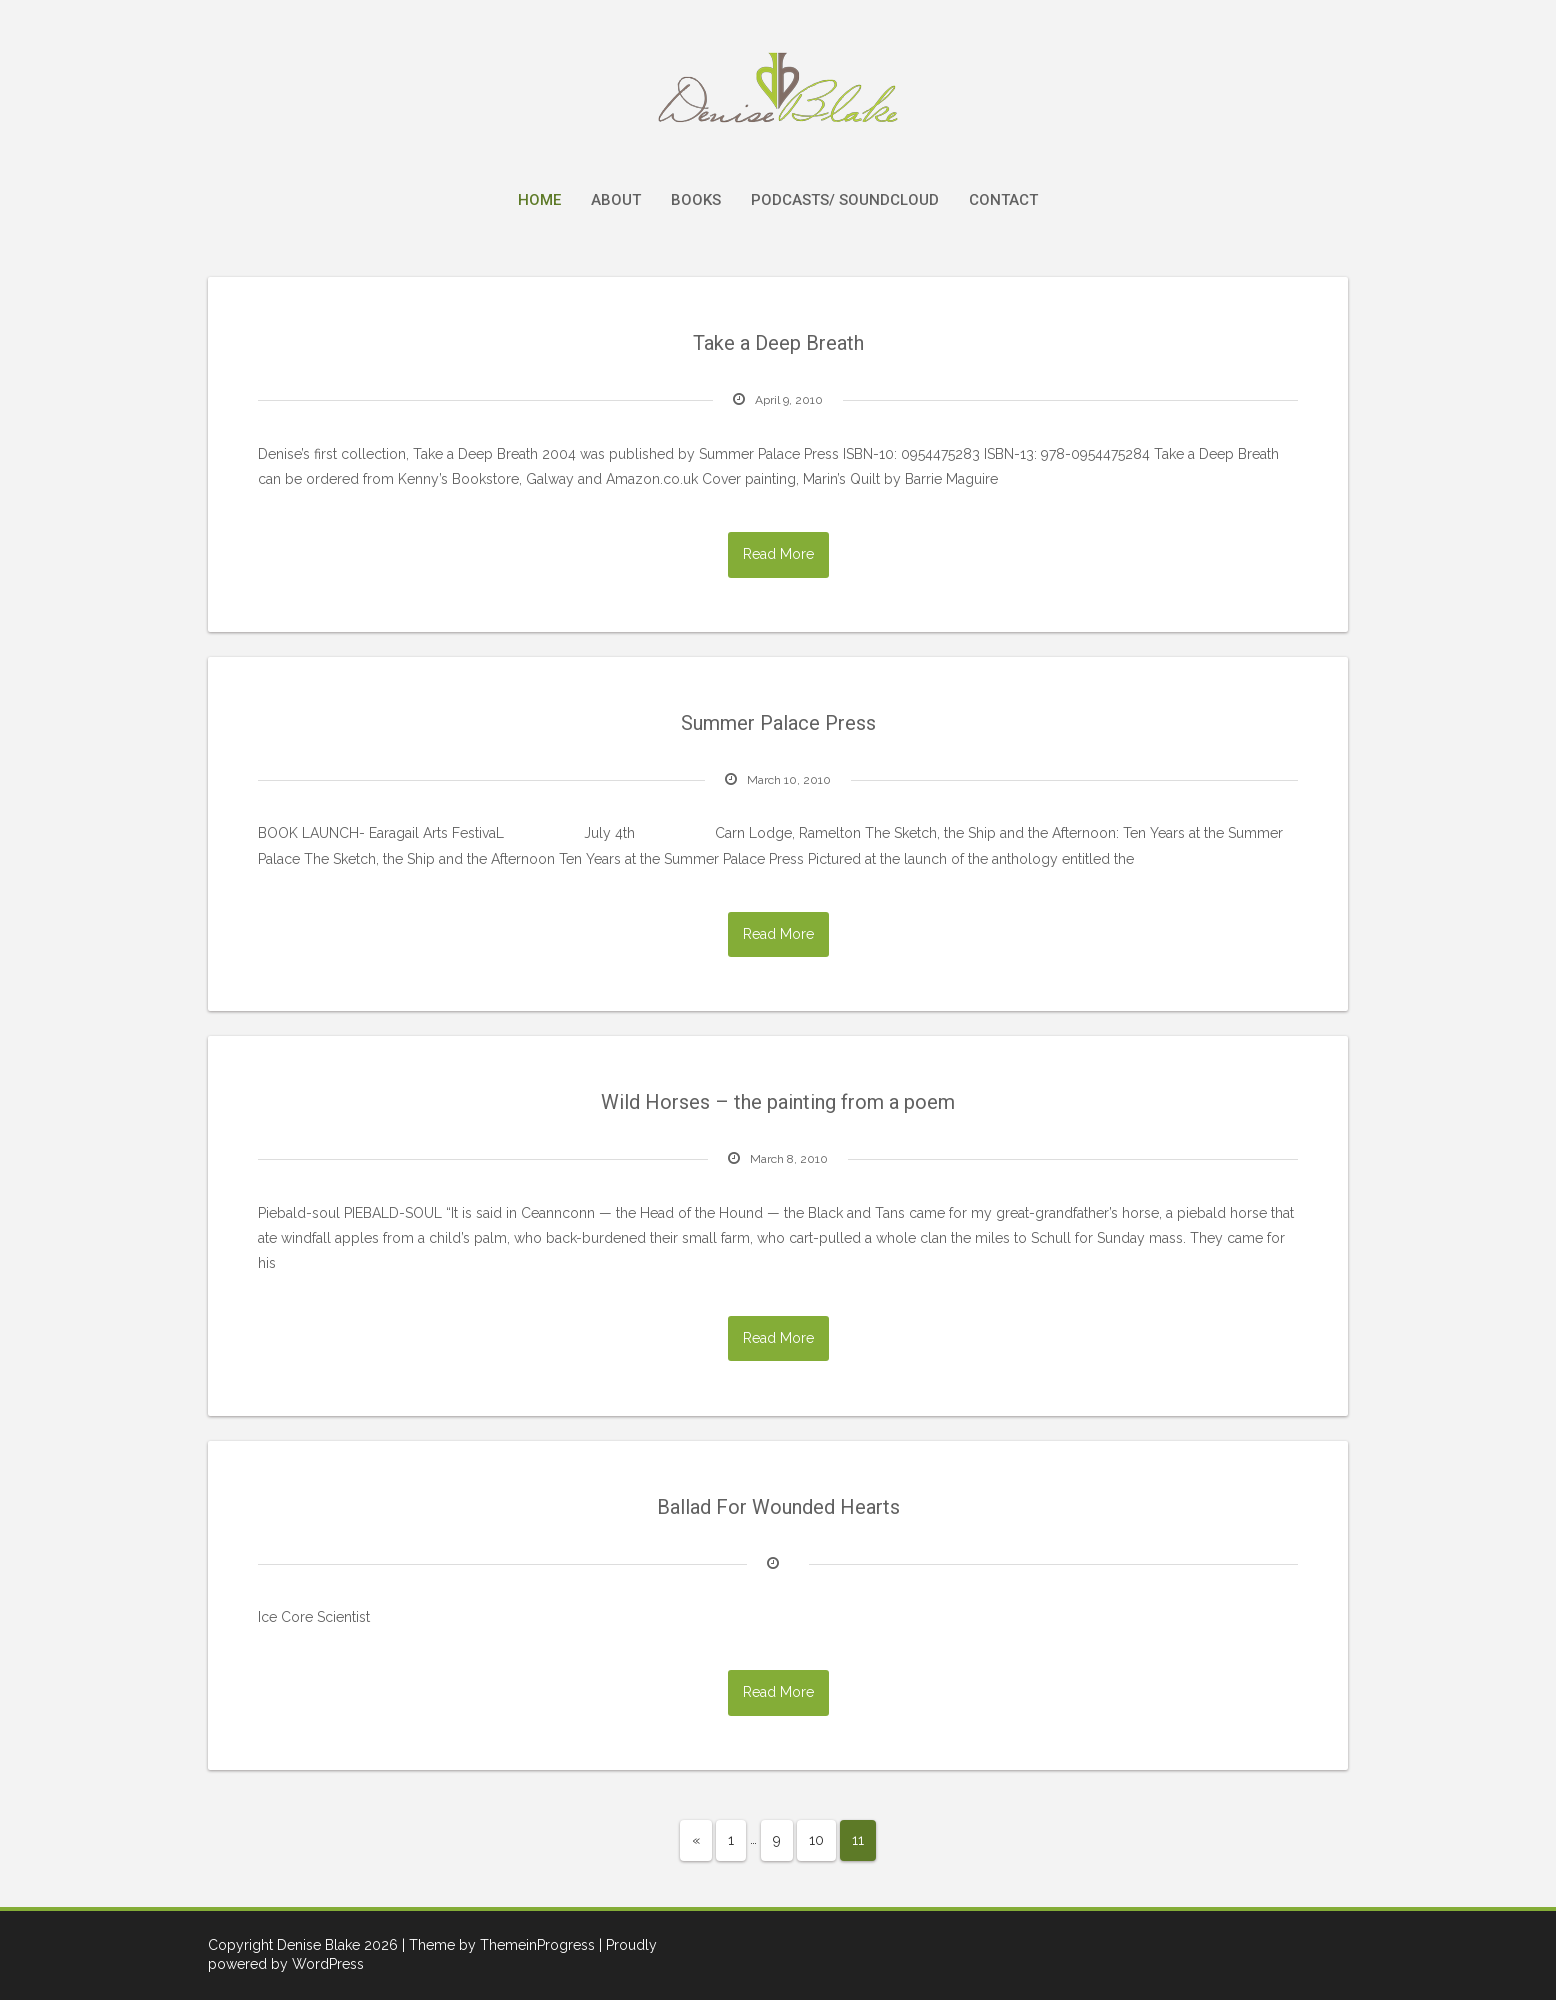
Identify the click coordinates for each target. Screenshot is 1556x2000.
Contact (1003, 200)
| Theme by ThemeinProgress (498, 1945)
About (616, 200)
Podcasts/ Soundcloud (845, 200)
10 (816, 1840)
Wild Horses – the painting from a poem (778, 1102)
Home (539, 200)
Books (696, 200)
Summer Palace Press (778, 723)
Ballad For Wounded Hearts (778, 1507)
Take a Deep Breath (778, 343)
